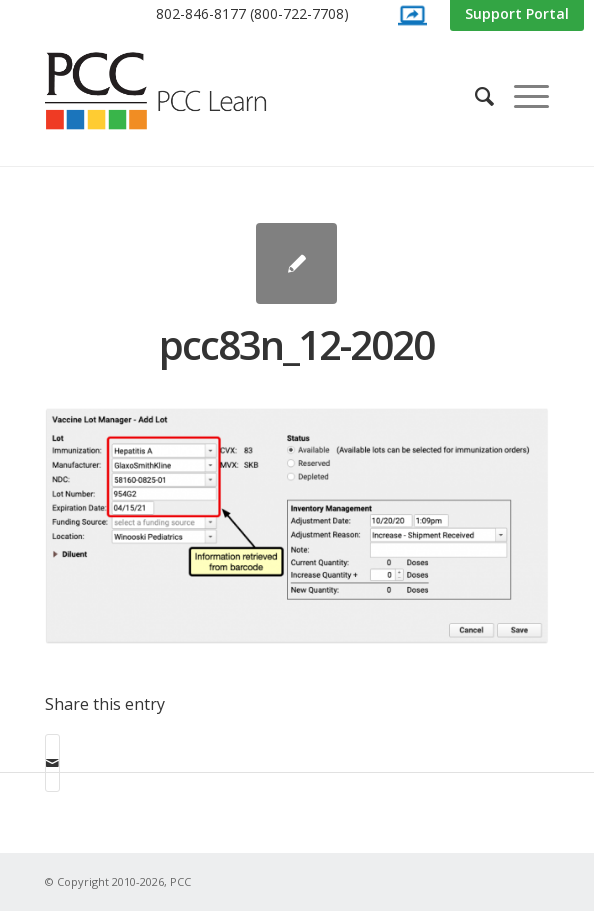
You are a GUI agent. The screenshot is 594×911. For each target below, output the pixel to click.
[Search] (474, 96)
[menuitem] (252, 14)
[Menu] (521, 96)
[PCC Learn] (178, 91)
